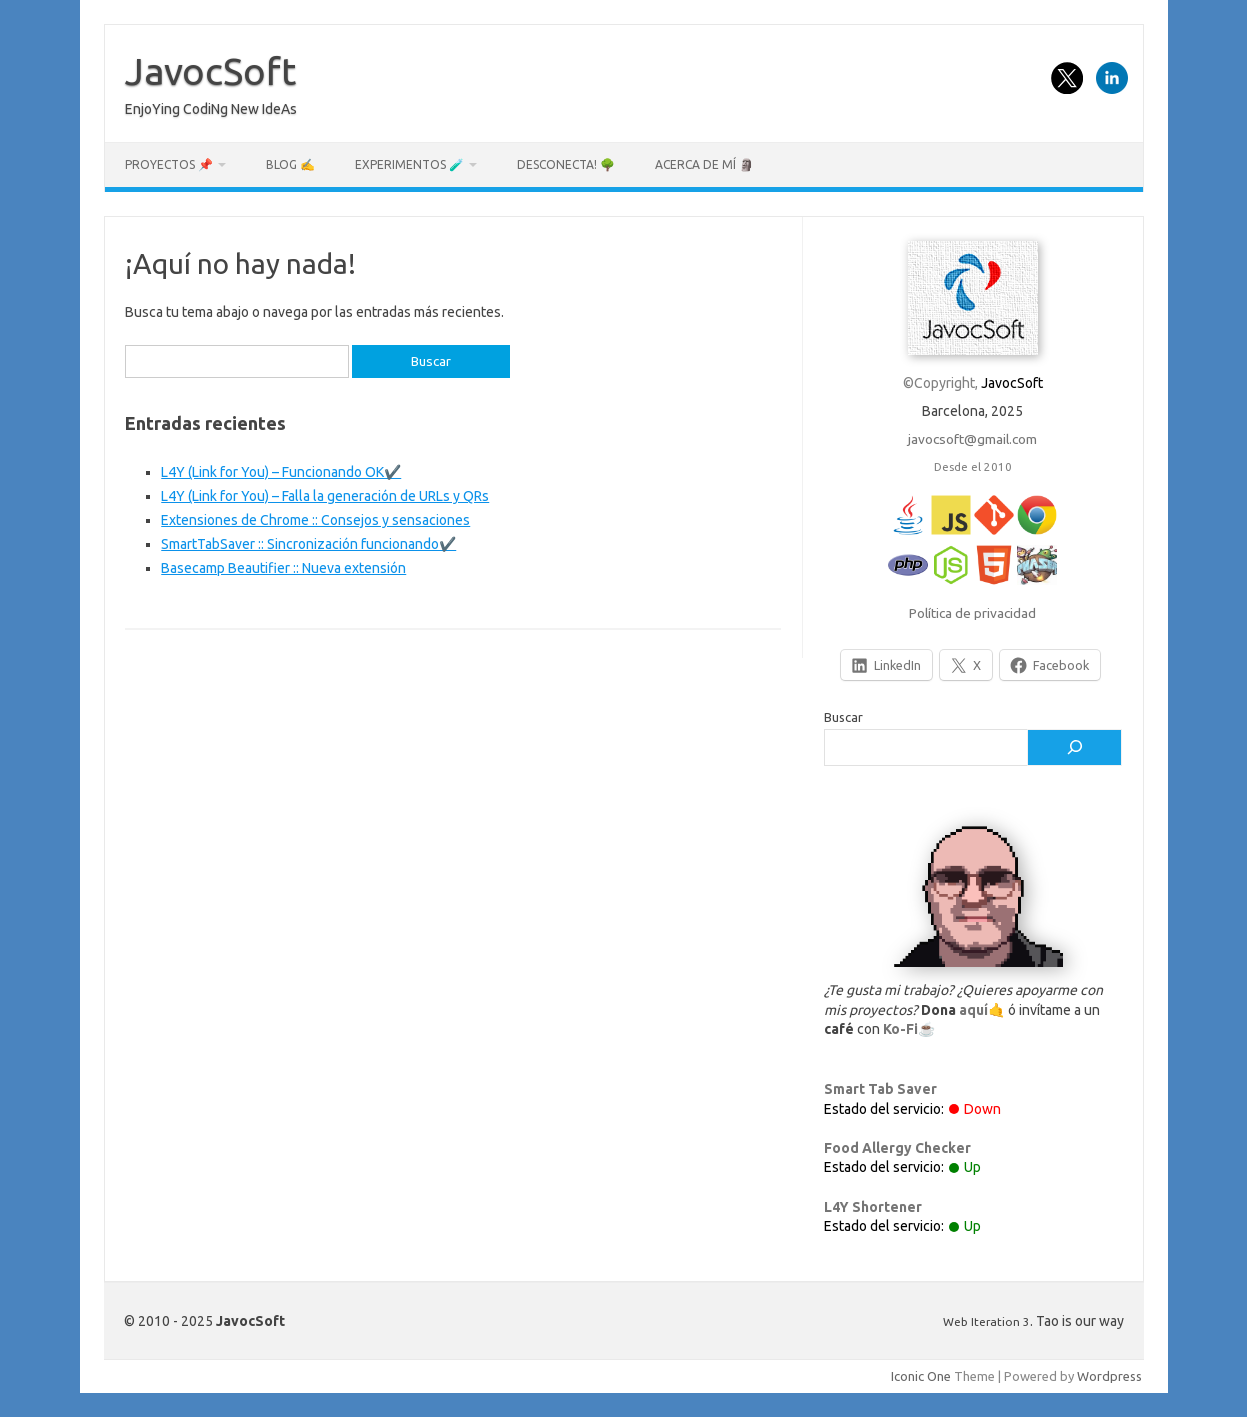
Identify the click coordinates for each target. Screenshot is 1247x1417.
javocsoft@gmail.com (972, 439)
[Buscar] (1074, 748)
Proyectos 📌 (169, 164)
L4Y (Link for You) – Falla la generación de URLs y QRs (325, 496)
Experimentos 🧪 (409, 164)
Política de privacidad (972, 613)
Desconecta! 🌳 (566, 164)
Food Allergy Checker (897, 1148)
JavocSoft (210, 71)
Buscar (843, 717)
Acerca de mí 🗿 (704, 164)
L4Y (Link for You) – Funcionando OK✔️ (281, 472)
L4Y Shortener (873, 1207)
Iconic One (921, 1376)
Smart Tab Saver (880, 1089)
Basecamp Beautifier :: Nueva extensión (283, 568)
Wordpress (1109, 1376)
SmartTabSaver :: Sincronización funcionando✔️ (308, 544)
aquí (973, 1010)
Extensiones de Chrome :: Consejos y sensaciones (315, 520)
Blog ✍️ (290, 164)
